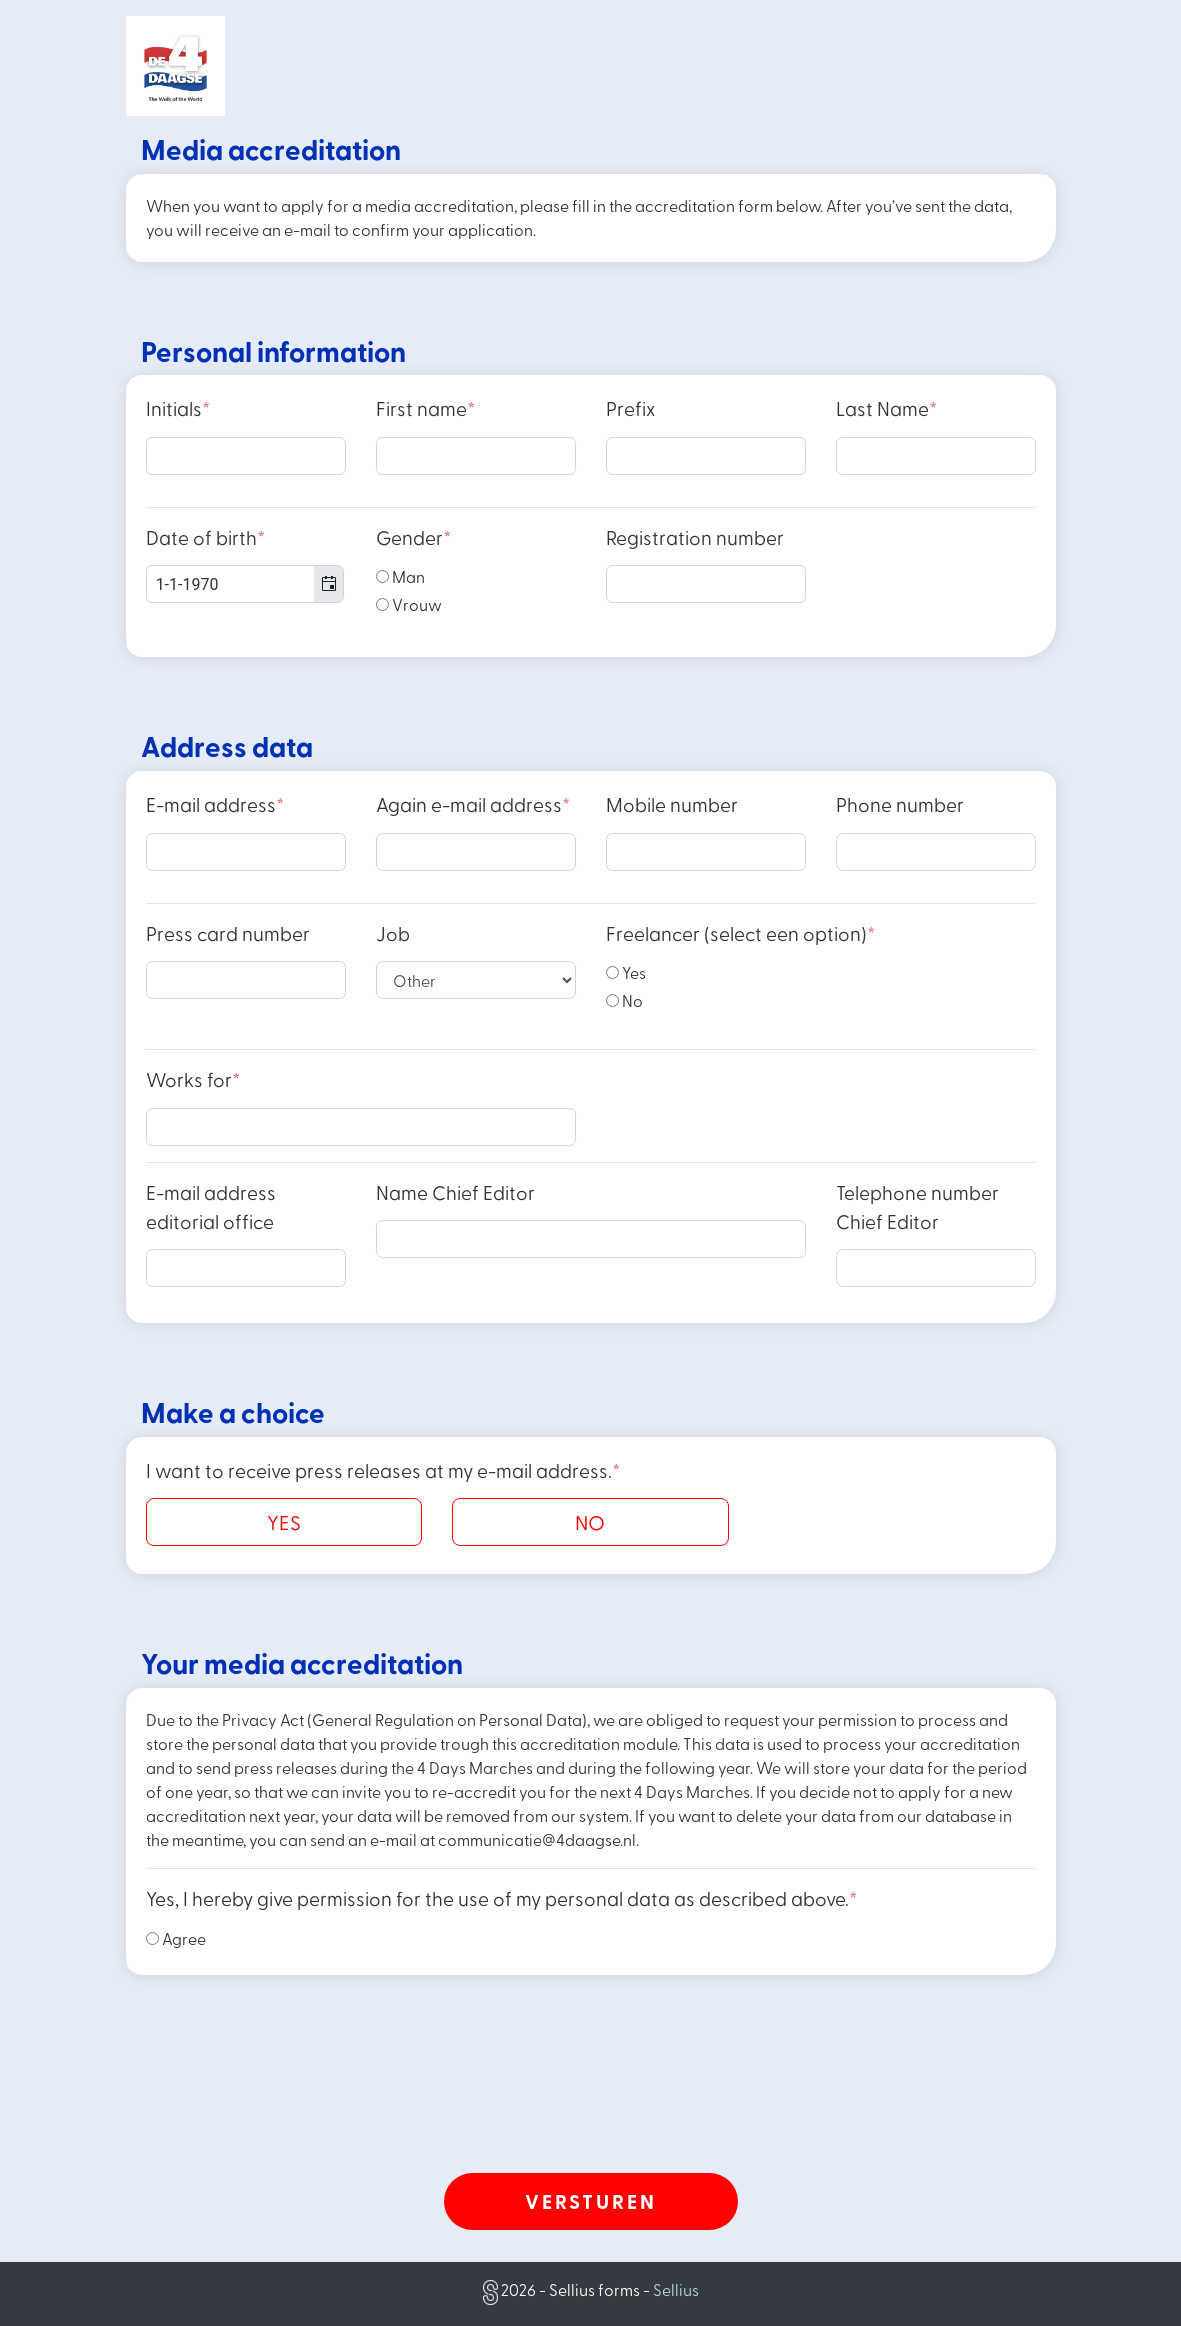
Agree (176, 1938)
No (624, 1000)
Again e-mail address (473, 804)
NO (590, 1522)
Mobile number (672, 804)
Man (400, 576)
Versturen (591, 2201)
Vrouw (409, 604)
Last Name (886, 408)
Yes (626, 972)
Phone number (900, 804)
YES (284, 1522)
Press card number (228, 933)
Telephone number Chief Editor (917, 1207)
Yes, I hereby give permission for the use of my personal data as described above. (501, 1898)
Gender (413, 537)
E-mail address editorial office (211, 1207)
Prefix (630, 408)
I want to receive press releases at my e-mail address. (383, 1470)
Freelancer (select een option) (740, 933)
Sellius (676, 2289)
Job (393, 933)
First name (425, 408)
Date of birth (205, 537)
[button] (328, 584)
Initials (178, 408)
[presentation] (591, 2110)
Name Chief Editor (455, 1192)
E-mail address (215, 804)
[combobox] (245, 584)
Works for (193, 1079)
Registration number (695, 537)
